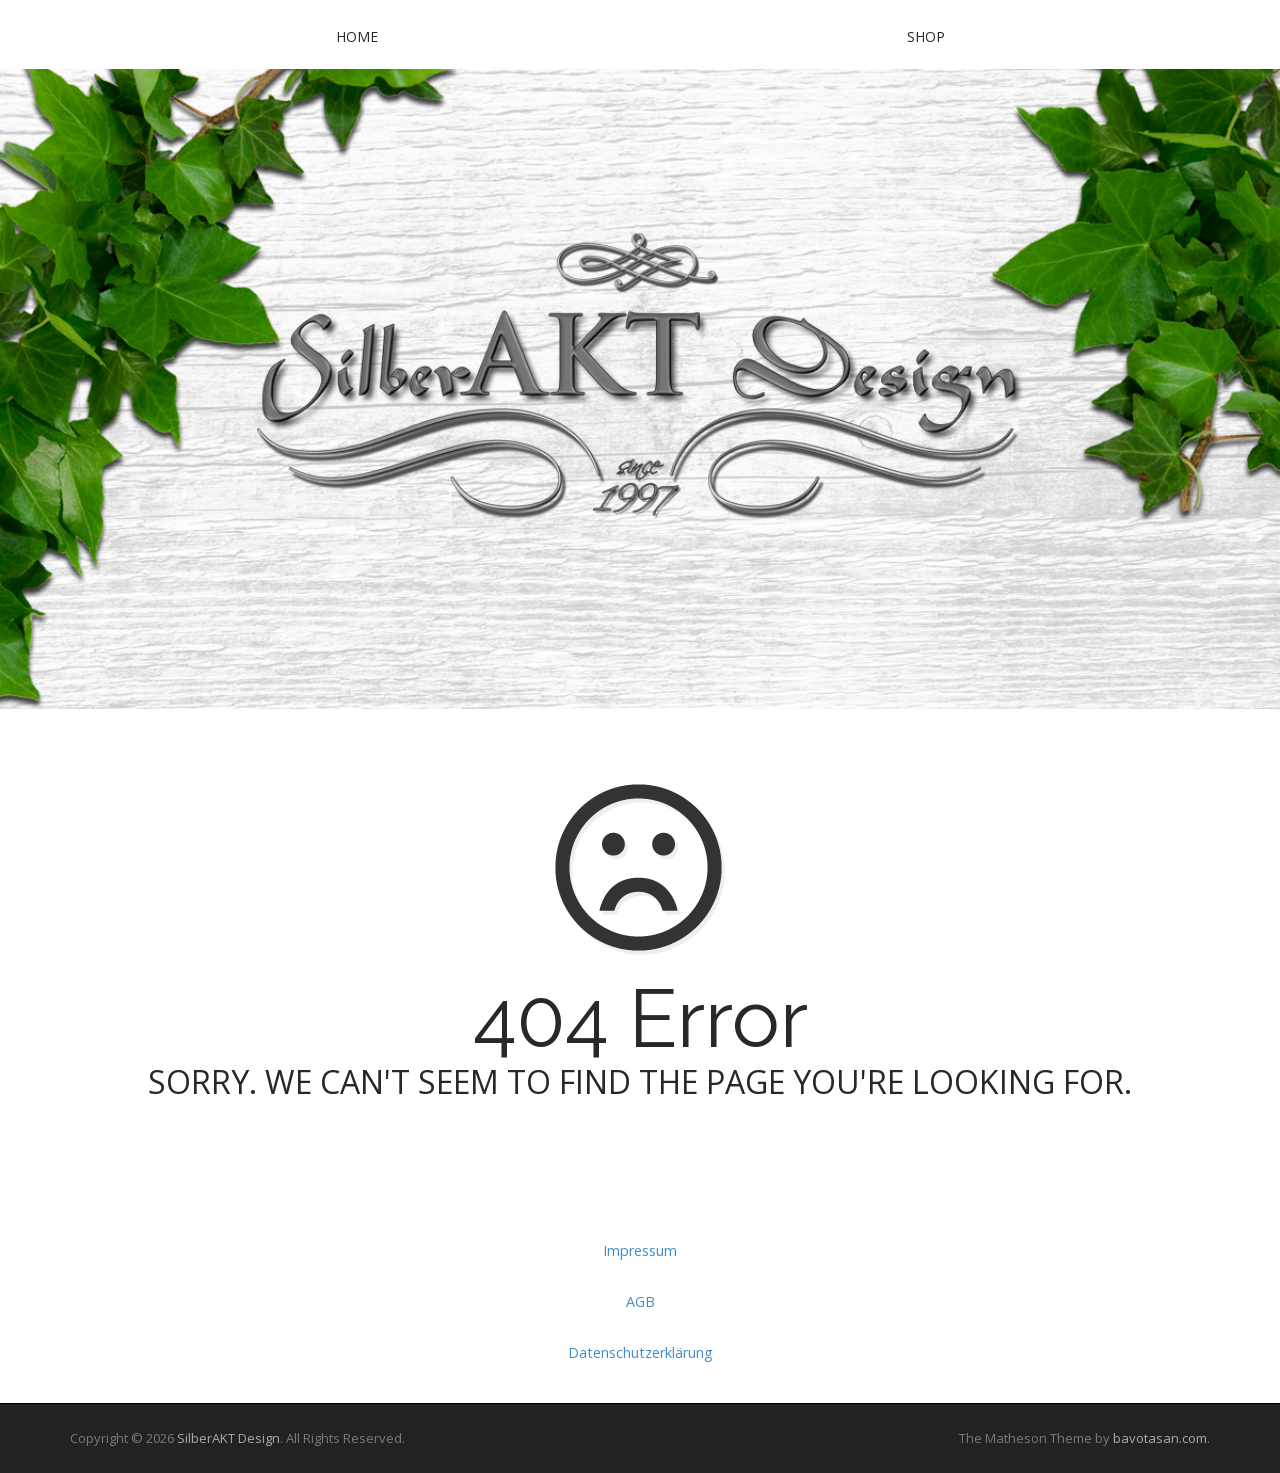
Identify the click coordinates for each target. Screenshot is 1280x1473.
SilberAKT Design (228, 1438)
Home (357, 36)
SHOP (926, 36)
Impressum (640, 1250)
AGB (640, 1301)
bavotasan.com (1160, 1438)
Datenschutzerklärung (640, 1352)
